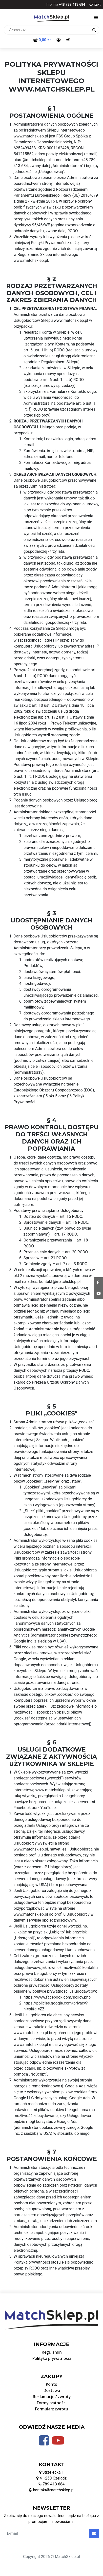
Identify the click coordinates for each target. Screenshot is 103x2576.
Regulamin (51, 2352)
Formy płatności (51, 2402)
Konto (51, 2384)
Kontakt (95, 4)
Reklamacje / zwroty (52, 2396)
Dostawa (51, 2390)
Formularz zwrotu (51, 2409)
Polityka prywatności (51, 2358)
